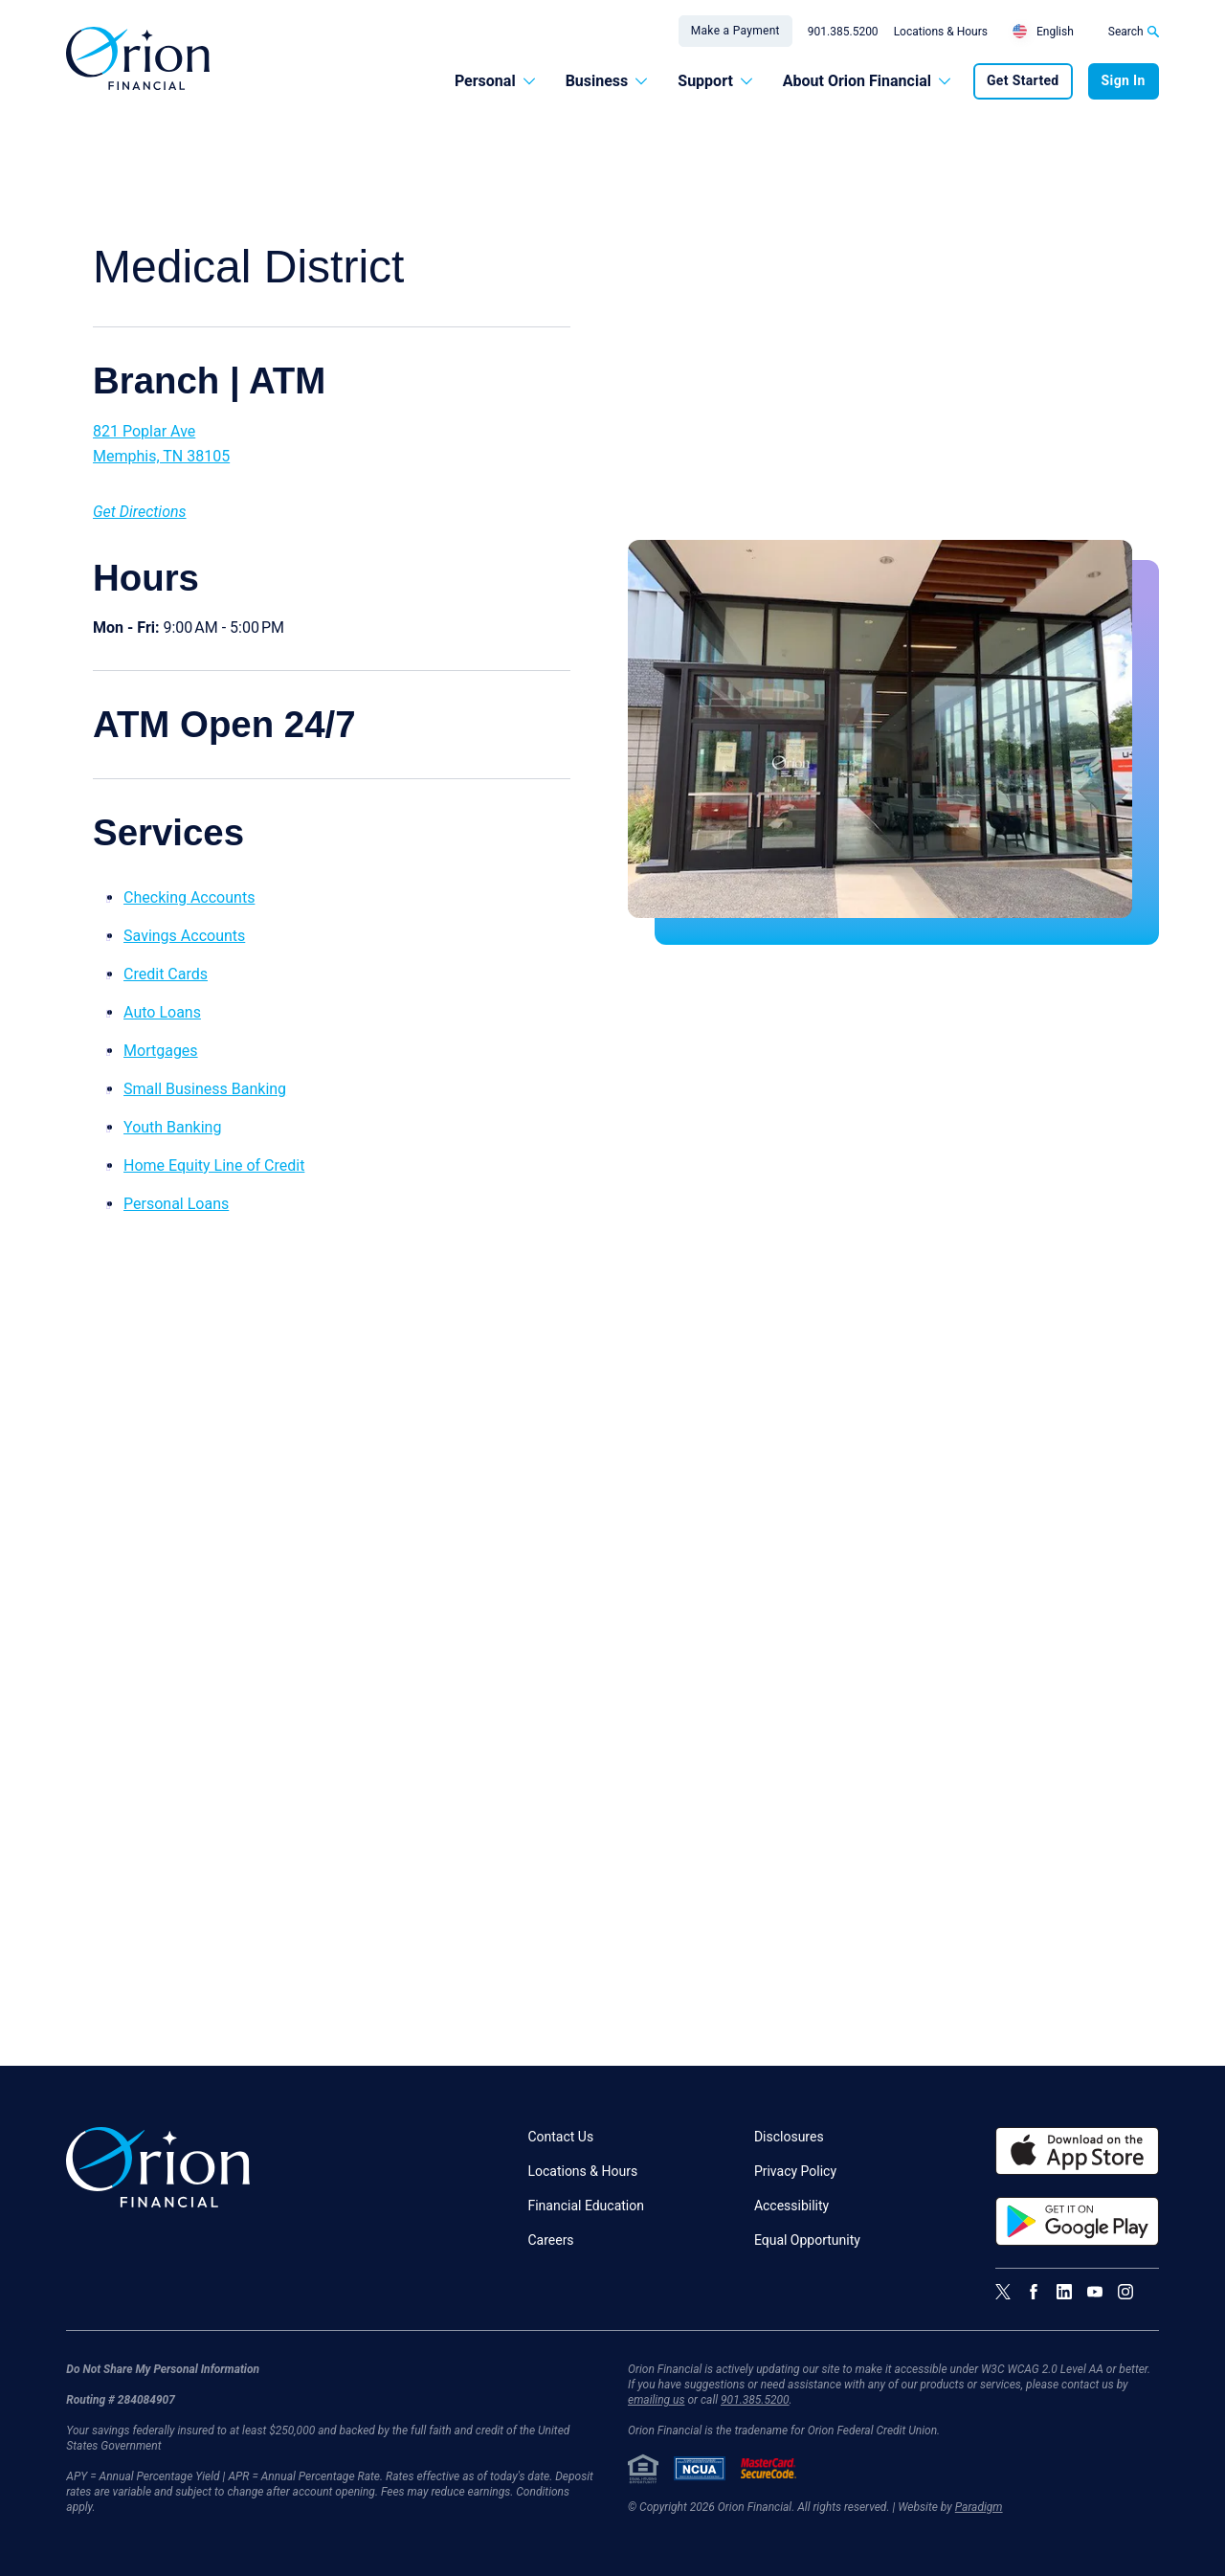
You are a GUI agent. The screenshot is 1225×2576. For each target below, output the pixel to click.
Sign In (1124, 80)
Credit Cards (165, 974)
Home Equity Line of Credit (213, 1165)
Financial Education (585, 2205)
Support (715, 81)
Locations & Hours (941, 31)
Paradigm (979, 2507)
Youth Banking (172, 1127)
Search (1133, 31)
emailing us (656, 2400)
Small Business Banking (204, 1089)
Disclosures (789, 2136)
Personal (495, 81)
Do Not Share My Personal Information (162, 2369)
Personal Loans (176, 1204)
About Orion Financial (866, 81)
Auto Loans (162, 1012)
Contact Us (560, 2136)
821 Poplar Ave (144, 431)
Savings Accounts (184, 936)
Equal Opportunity (807, 2240)
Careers (550, 2240)
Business (607, 81)
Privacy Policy (795, 2171)
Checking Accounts (189, 897)
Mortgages (160, 1051)
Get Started (1023, 80)
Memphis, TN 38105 (161, 456)
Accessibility (791, 2205)
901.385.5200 (843, 31)
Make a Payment (735, 30)
